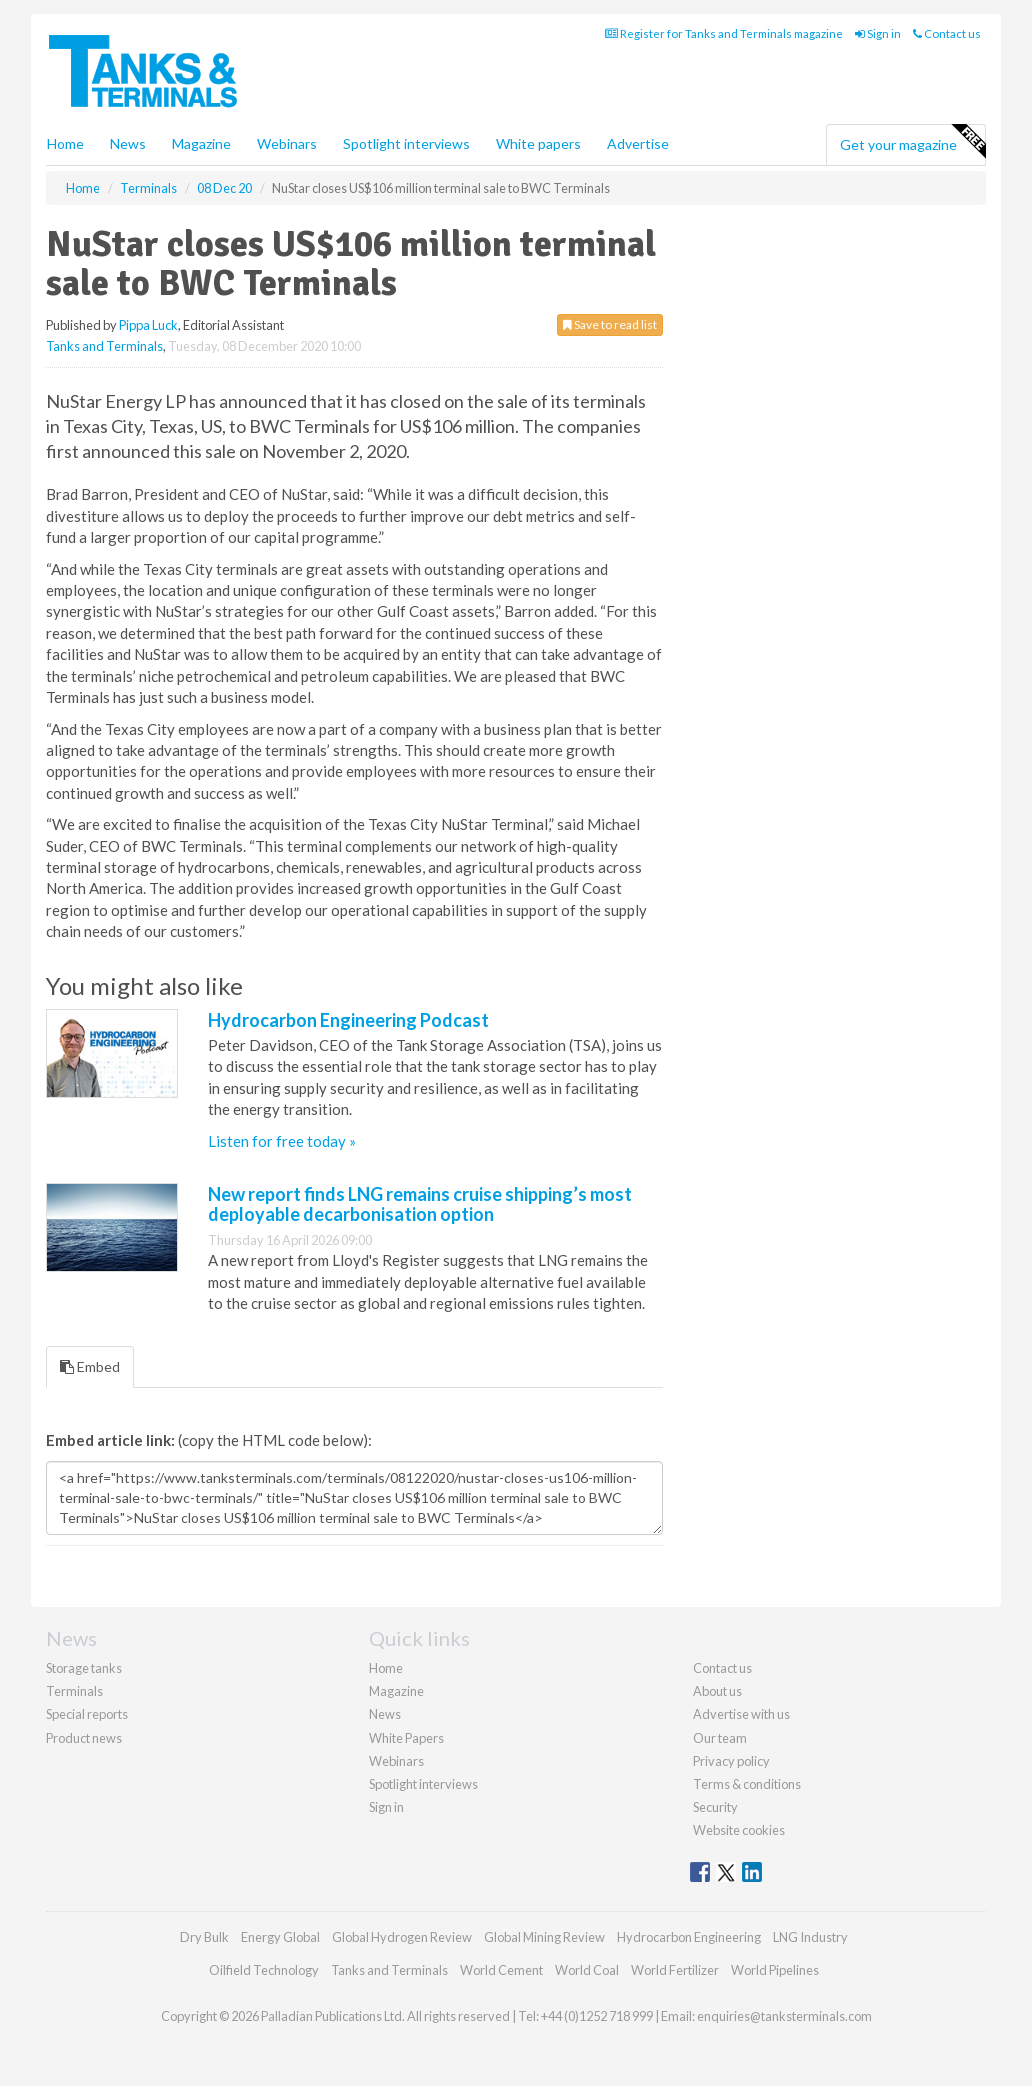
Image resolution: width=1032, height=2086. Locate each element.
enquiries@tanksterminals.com (784, 2016)
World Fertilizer (675, 1970)
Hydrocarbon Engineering (689, 1937)
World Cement (501, 1970)
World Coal (587, 1970)
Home (65, 143)
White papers (538, 143)
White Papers (406, 1738)
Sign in (878, 33)
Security (715, 1807)
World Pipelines (775, 1970)
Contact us (947, 33)
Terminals (74, 1691)
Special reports (87, 1714)
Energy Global (280, 1937)
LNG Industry (810, 1937)
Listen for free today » (282, 1141)
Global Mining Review (544, 1937)
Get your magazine (912, 142)
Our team (720, 1738)
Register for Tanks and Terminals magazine (724, 33)
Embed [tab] (90, 1366)
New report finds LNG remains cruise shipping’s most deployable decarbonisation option (420, 1204)
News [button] (128, 143)
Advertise (638, 143)
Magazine (201, 143)
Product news (84, 1738)
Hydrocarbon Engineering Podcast (348, 1020)
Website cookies (739, 1830)
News (385, 1714)
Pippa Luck (148, 325)
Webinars (287, 143)
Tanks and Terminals (104, 346)
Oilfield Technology (264, 1970)
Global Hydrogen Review (402, 1937)
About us (717, 1691)
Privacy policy (731, 1761)
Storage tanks (84, 1668)
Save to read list (610, 324)
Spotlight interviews (406, 143)
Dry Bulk (204, 1937)
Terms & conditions (747, 1784)
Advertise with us (741, 1714)
